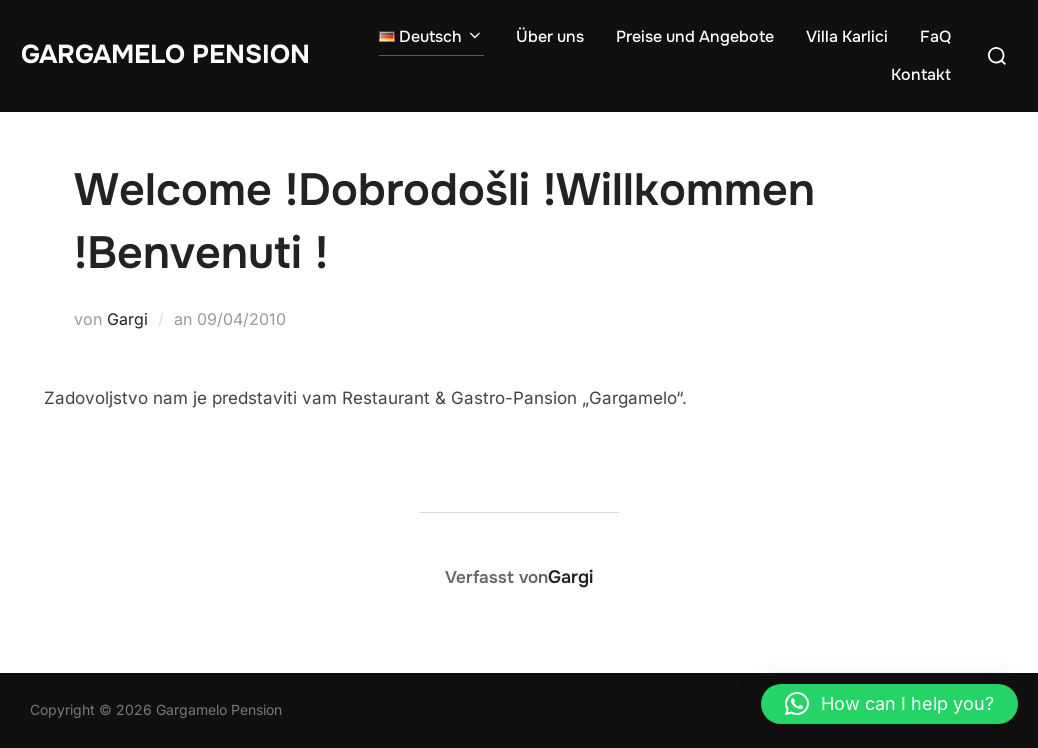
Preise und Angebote (695, 36)
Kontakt (921, 74)
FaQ (935, 36)
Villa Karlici (847, 36)
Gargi (127, 319)
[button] (889, 704)
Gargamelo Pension (165, 54)
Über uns (550, 36)
